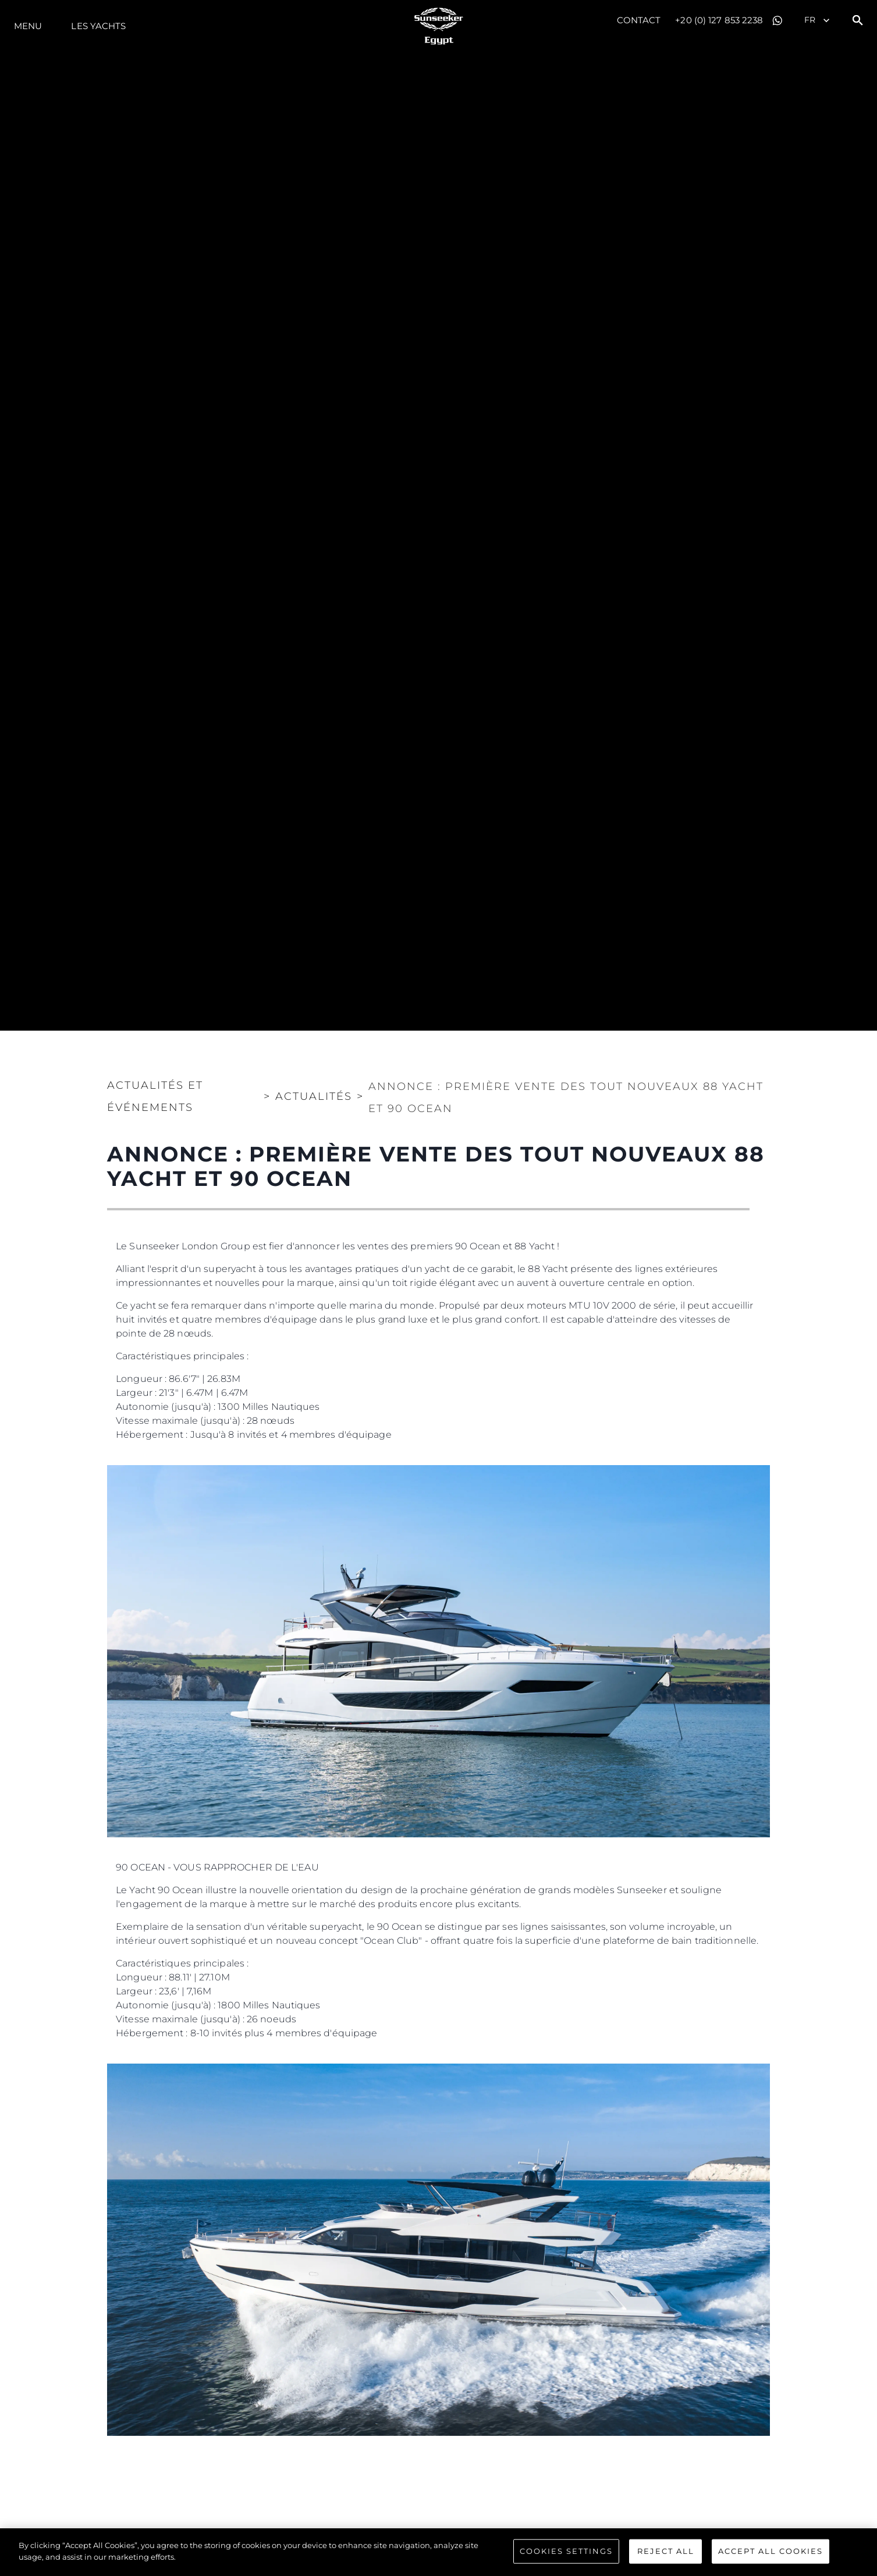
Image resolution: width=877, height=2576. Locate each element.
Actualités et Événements (155, 1096)
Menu (28, 25)
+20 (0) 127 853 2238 (719, 20)
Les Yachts (98, 25)
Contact (639, 20)
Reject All (665, 2552)
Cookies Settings (566, 2552)
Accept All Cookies (770, 2552)
